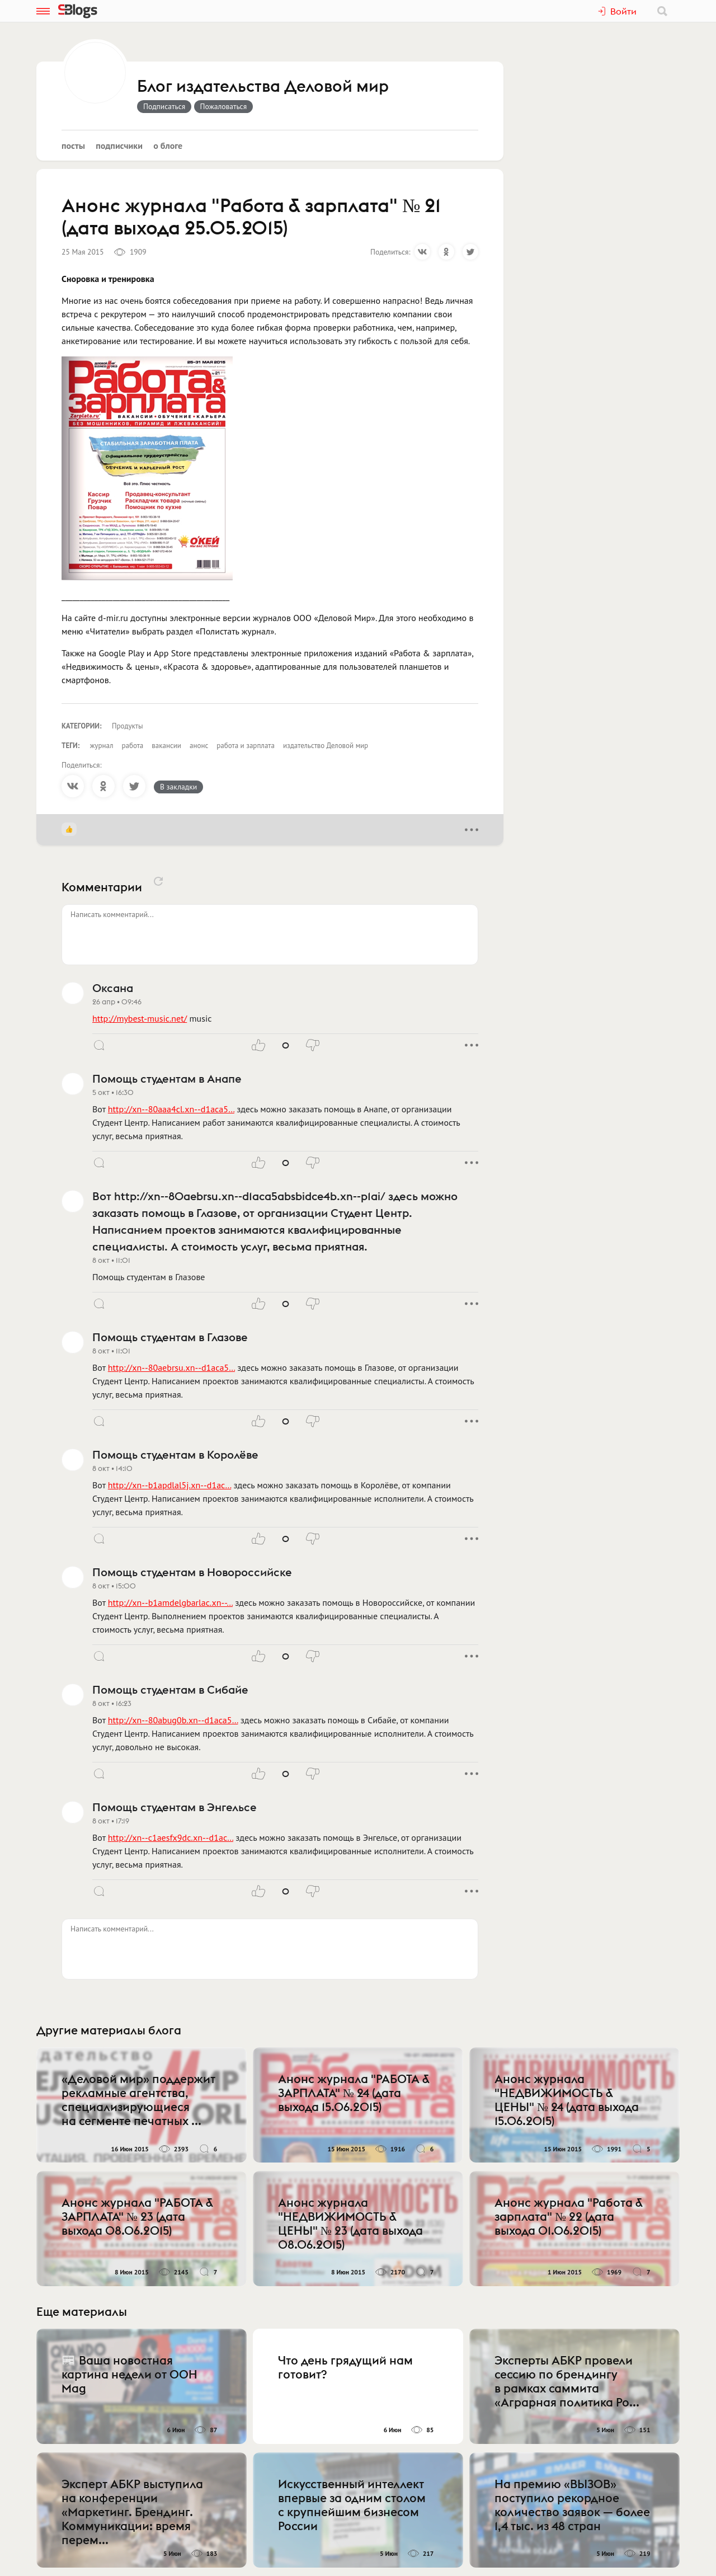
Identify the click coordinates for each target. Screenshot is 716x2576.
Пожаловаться (223, 106)
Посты (73, 145)
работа (132, 745)
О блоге (167, 145)
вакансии (166, 745)
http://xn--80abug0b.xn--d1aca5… (173, 1720)
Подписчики (119, 145)
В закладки (178, 787)
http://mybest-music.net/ (139, 1018)
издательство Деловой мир (325, 745)
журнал (102, 745)
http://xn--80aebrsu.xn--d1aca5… (171, 1367)
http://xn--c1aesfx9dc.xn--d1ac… (170, 1837)
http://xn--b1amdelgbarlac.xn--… (170, 1602)
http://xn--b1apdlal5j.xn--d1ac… (169, 1485)
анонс (199, 745)
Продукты (127, 726)
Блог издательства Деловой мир (263, 86)
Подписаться (164, 106)
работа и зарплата (245, 745)
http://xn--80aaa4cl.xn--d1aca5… (171, 1109)
